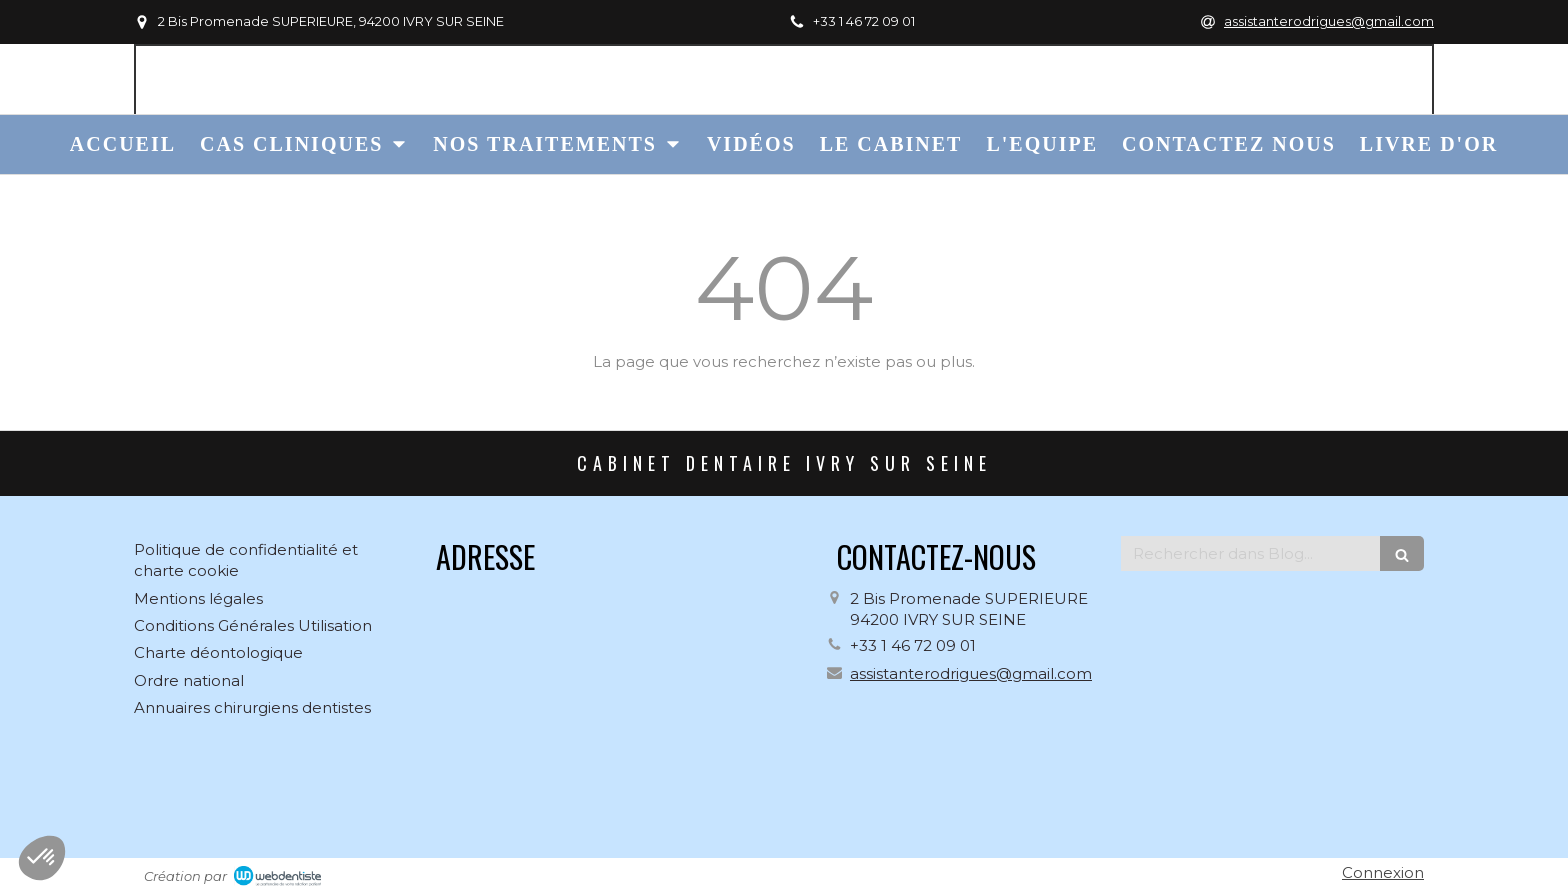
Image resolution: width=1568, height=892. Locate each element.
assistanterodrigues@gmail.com (971, 673)
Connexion (1383, 872)
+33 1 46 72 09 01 (913, 645)
